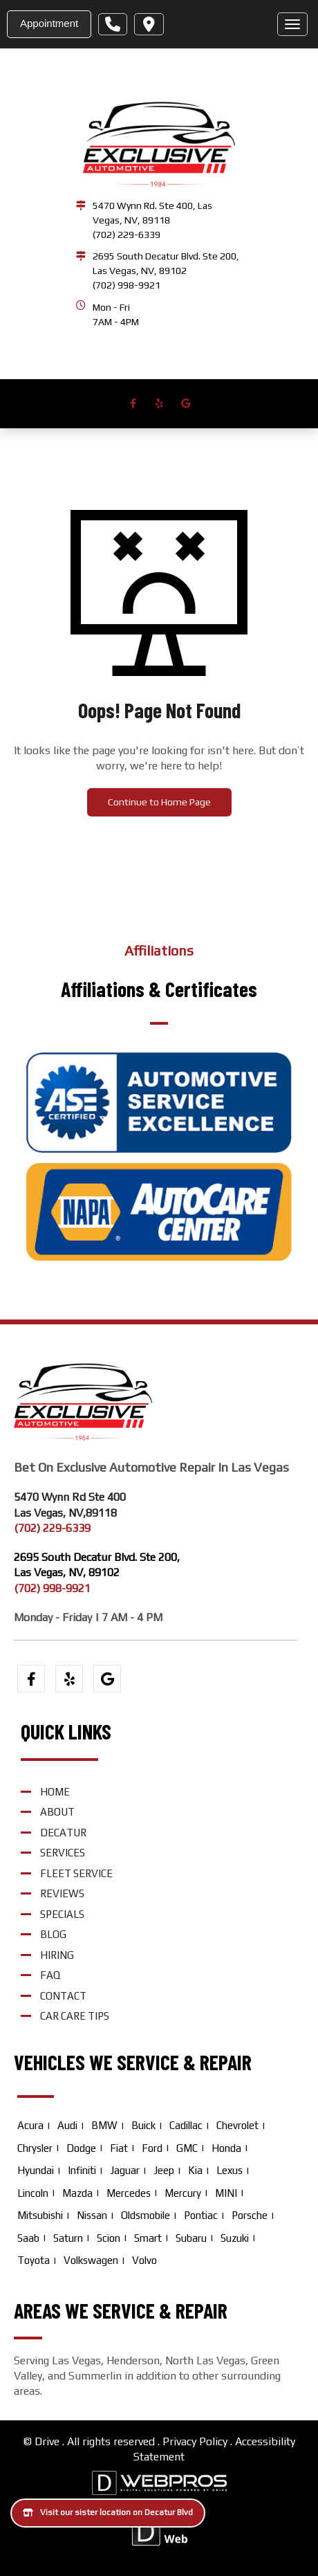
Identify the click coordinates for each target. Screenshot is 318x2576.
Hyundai (35, 2170)
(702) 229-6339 (126, 234)
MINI (226, 2193)
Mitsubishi (40, 2215)
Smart (148, 2238)
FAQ (50, 1975)
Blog (53, 1934)
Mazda (77, 2193)
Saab (28, 2238)
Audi (67, 2125)
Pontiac (201, 2215)
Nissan (92, 2215)
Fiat (119, 2148)
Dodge (81, 2148)
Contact (63, 1996)
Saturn (68, 2238)
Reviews (62, 1893)
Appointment (49, 23)
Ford (152, 2148)
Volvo (144, 2260)
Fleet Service (76, 1873)
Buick (143, 2125)
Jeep (163, 2170)
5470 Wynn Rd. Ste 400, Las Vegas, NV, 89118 (152, 213)
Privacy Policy (195, 2441)
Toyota (33, 2260)
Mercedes (128, 2193)
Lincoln (32, 2193)
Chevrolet (237, 2125)
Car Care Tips (74, 2016)
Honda (226, 2148)
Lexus (229, 2170)
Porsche (250, 2215)
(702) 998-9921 (126, 285)
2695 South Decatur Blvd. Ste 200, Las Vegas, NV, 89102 (166, 263)
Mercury (183, 2193)
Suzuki (235, 2238)
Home (55, 1792)
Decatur (63, 1832)
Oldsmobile (145, 2215)
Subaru (191, 2238)
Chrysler (35, 2148)
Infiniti (82, 2170)
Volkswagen (91, 2260)
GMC (187, 2148)
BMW (104, 2125)
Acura (30, 2125)
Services (62, 1852)
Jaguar (125, 2170)
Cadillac (186, 2125)
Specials (62, 1914)
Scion (108, 2238)
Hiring (57, 1955)
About (57, 1812)
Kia (195, 2170)
